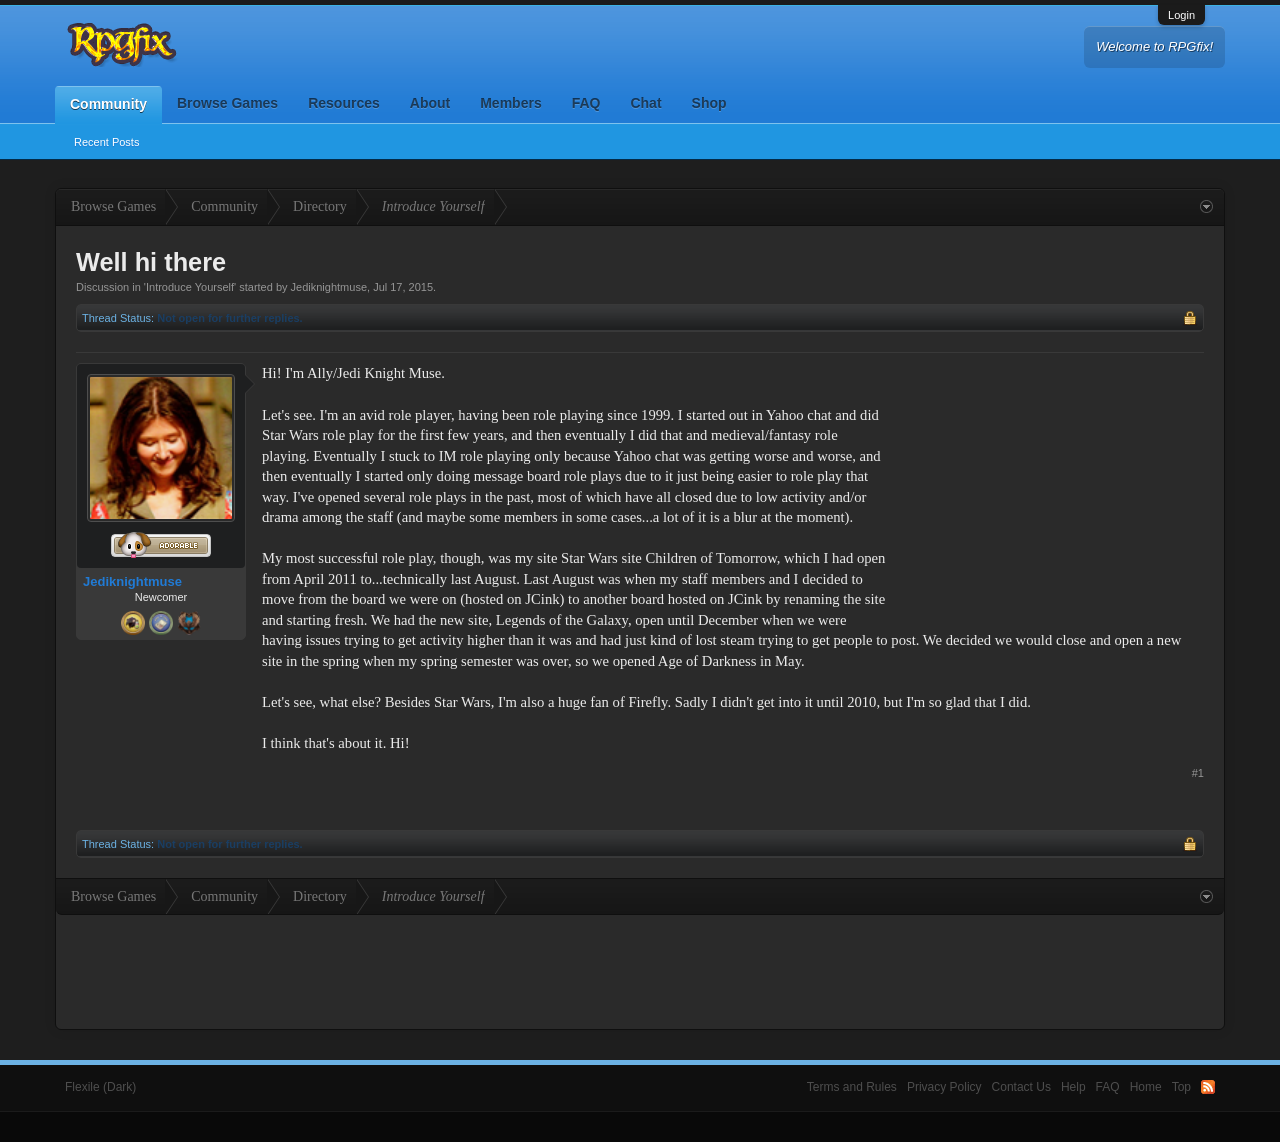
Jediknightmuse (329, 287)
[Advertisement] (1054, 488)
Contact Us (1021, 1087)
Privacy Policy (944, 1087)
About (430, 103)
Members (510, 103)
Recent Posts (106, 142)
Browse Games (227, 103)
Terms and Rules (852, 1087)
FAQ (586, 103)
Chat (645, 103)
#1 (1198, 773)
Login (1181, 15)
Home (1146, 1087)
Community (108, 104)
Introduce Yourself (190, 287)
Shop (709, 103)
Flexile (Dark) (100, 1087)
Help (1073, 1087)
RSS (1208, 1087)
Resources (344, 103)
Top (1181, 1087)
